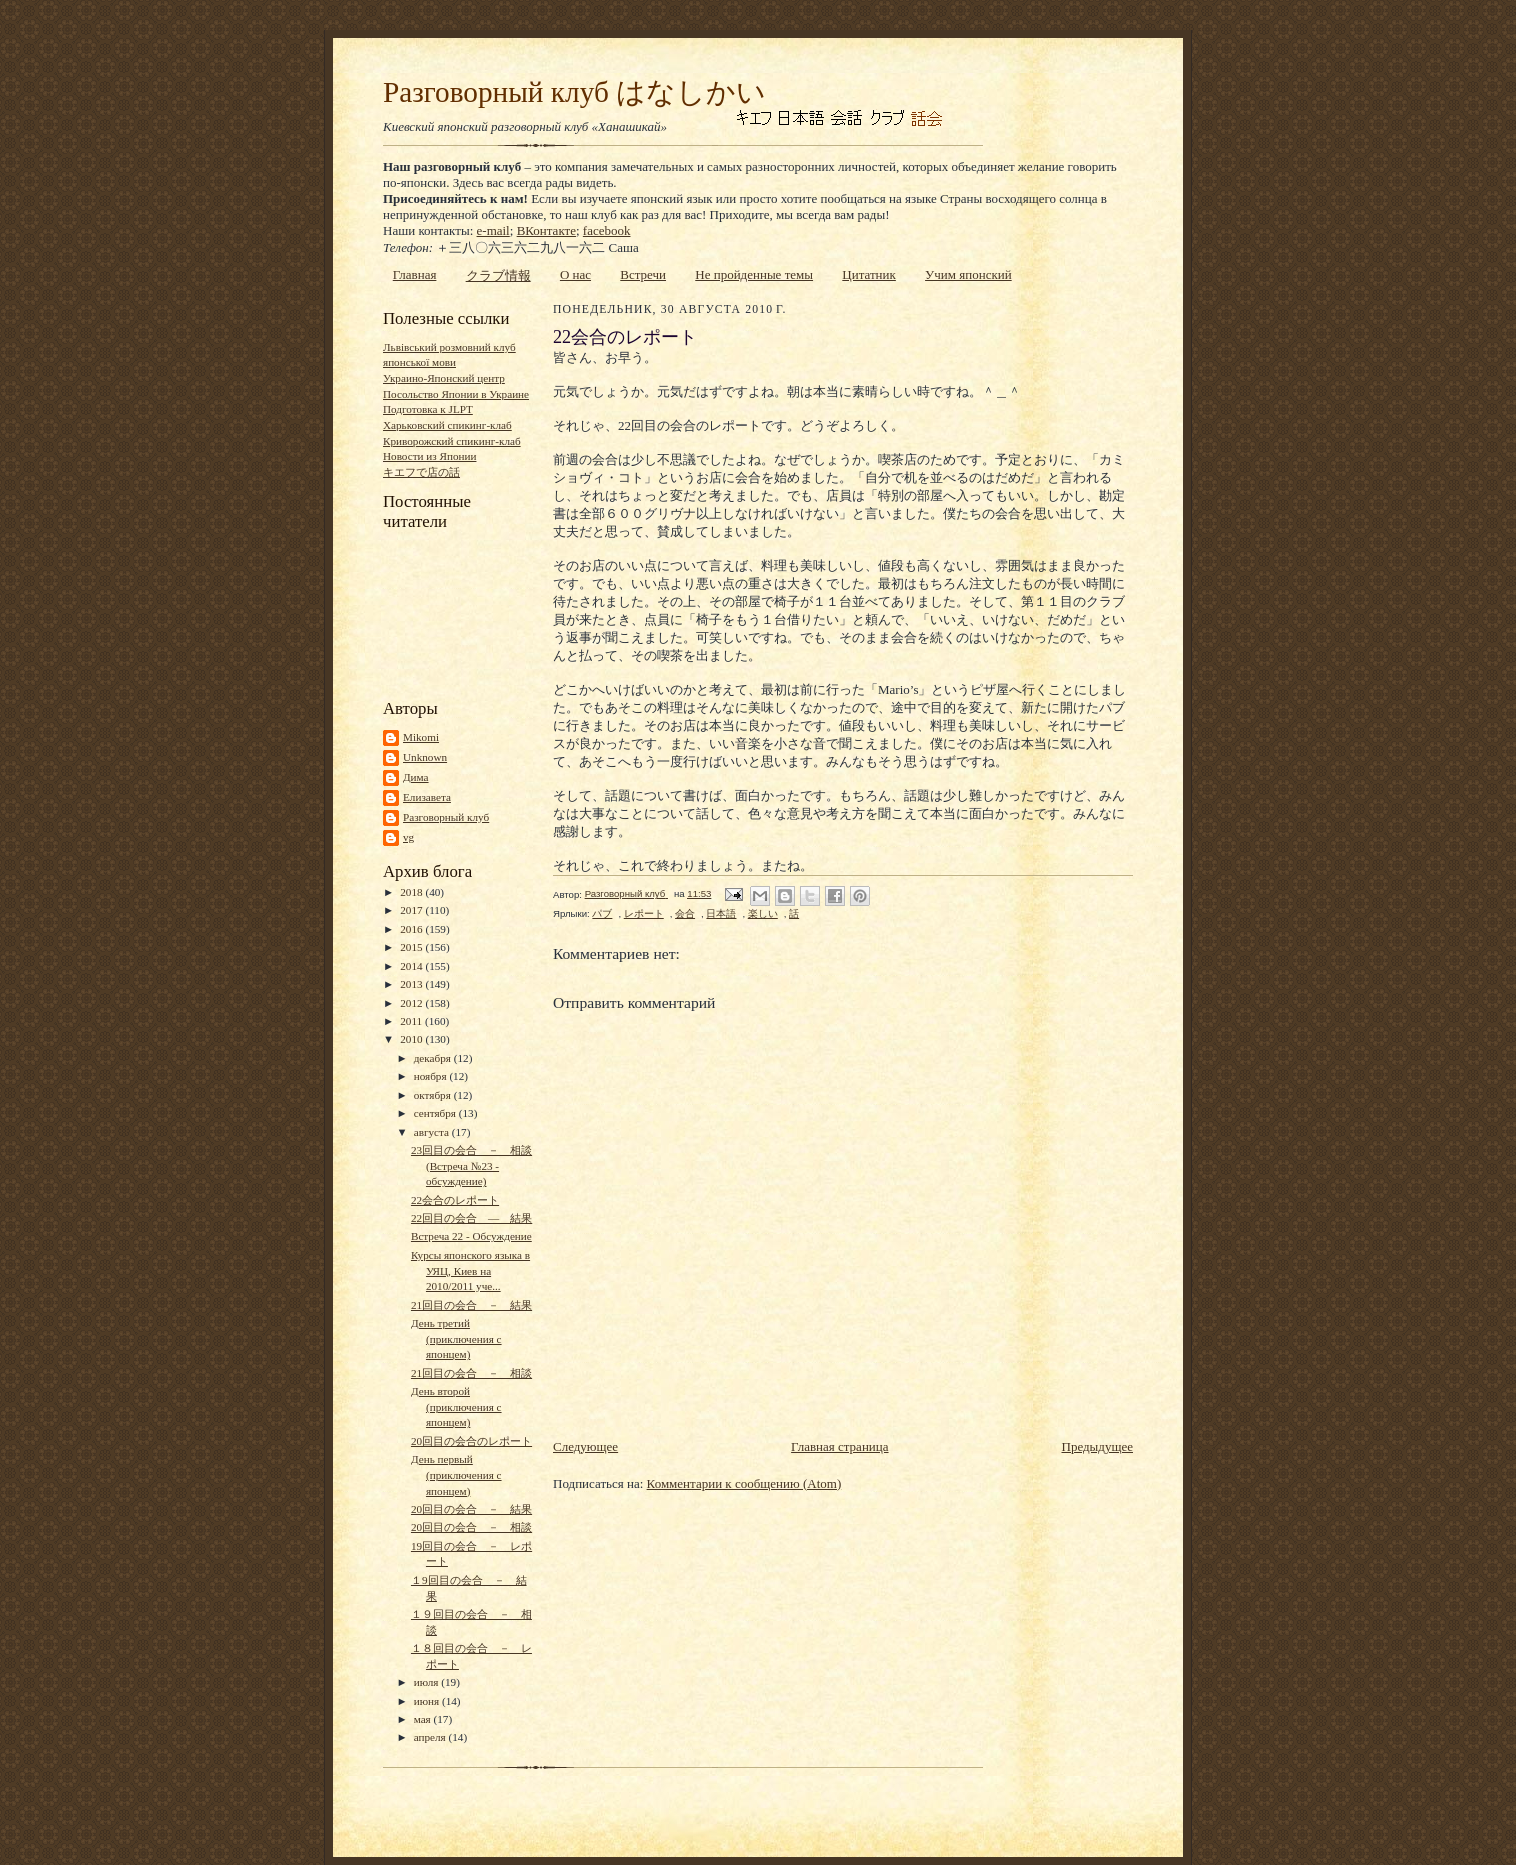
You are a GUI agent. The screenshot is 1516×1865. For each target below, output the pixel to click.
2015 (412, 947)
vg (408, 837)
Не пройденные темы (754, 274)
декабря (434, 1058)
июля (428, 1682)
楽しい (763, 913)
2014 (412, 966)
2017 (412, 910)
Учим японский (968, 274)
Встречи (643, 274)
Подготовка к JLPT (428, 409)
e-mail (493, 230)
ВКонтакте (546, 230)
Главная (415, 274)
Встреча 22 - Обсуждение (471, 1236)
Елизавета (427, 797)
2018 (412, 892)
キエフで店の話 (421, 472)
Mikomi (421, 737)
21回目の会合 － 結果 (471, 1305)
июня (428, 1701)
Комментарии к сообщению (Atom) (744, 1483)
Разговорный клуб (446, 817)
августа (433, 1132)
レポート (644, 913)
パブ (602, 913)
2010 (412, 1039)
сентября (436, 1113)
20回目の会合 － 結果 (471, 1509)
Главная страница (839, 1446)
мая (424, 1719)
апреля (431, 1737)
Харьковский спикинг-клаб (447, 425)
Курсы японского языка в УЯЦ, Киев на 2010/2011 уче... (470, 1270)
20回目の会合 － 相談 (471, 1527)
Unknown (425, 757)
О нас (575, 274)
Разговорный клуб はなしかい (574, 92)
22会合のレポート (455, 1200)
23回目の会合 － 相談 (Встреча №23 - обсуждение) (471, 1165)
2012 (412, 1003)
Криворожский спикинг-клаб (452, 441)
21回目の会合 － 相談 (471, 1373)
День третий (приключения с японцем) (456, 1338)
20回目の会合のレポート (471, 1441)
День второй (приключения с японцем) (456, 1406)
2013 (412, 984)
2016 (412, 929)
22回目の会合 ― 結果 (471, 1218)
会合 (685, 913)
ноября (432, 1076)
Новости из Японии (429, 456)
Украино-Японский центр (444, 378)
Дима (416, 777)
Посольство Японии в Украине (456, 394)
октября (434, 1095)
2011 (412, 1021)
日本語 (721, 913)
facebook (607, 230)
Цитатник (869, 274)
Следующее (585, 1446)
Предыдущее (1098, 1446)
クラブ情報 (498, 275)
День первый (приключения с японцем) (456, 1474)
